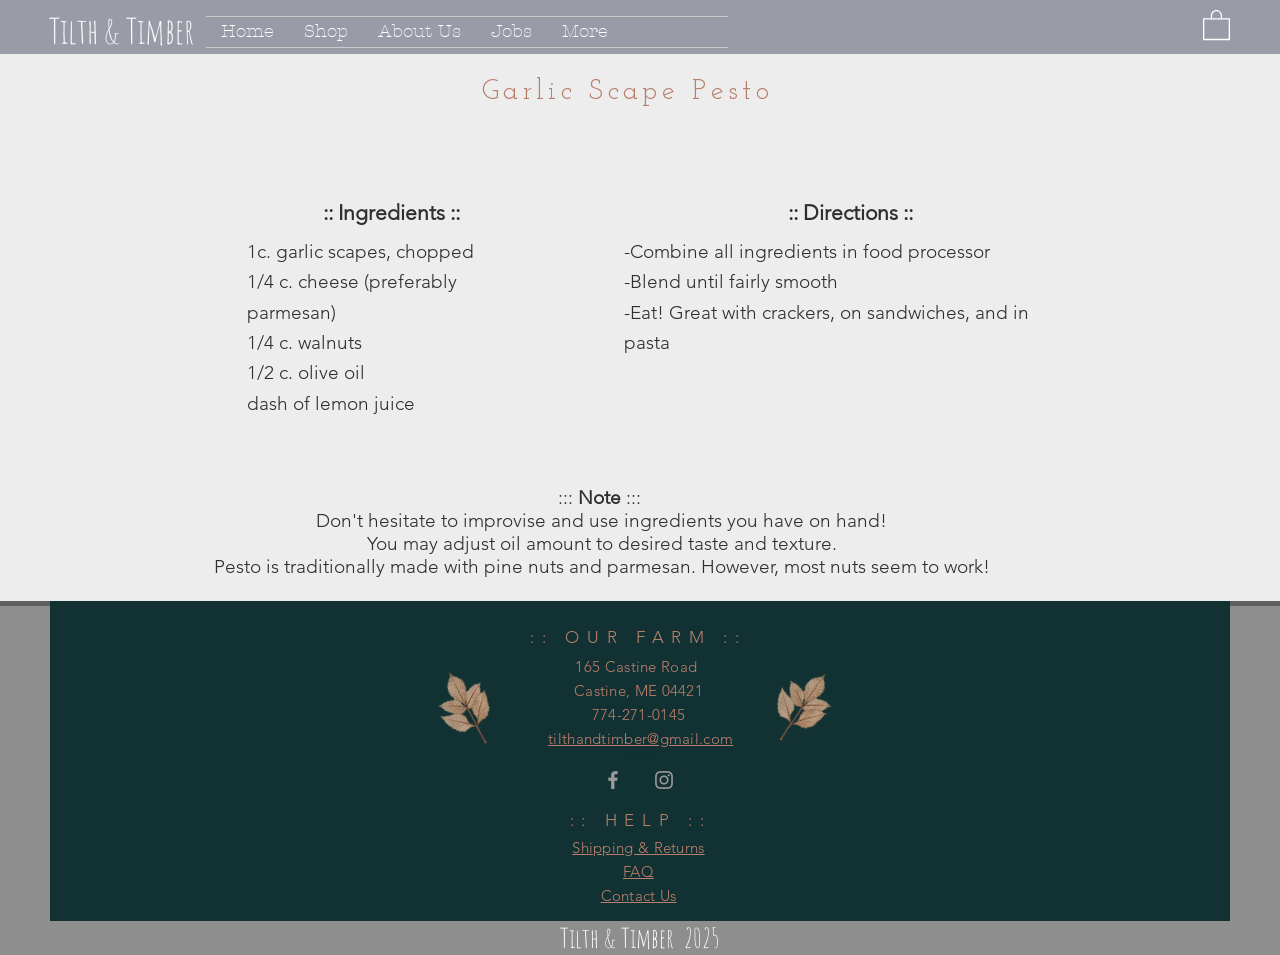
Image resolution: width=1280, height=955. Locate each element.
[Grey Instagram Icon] (664, 780)
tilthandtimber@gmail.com (640, 738)
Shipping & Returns (638, 847)
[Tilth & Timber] (166, 30)
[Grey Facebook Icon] (613, 780)
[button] (1216, 24)
